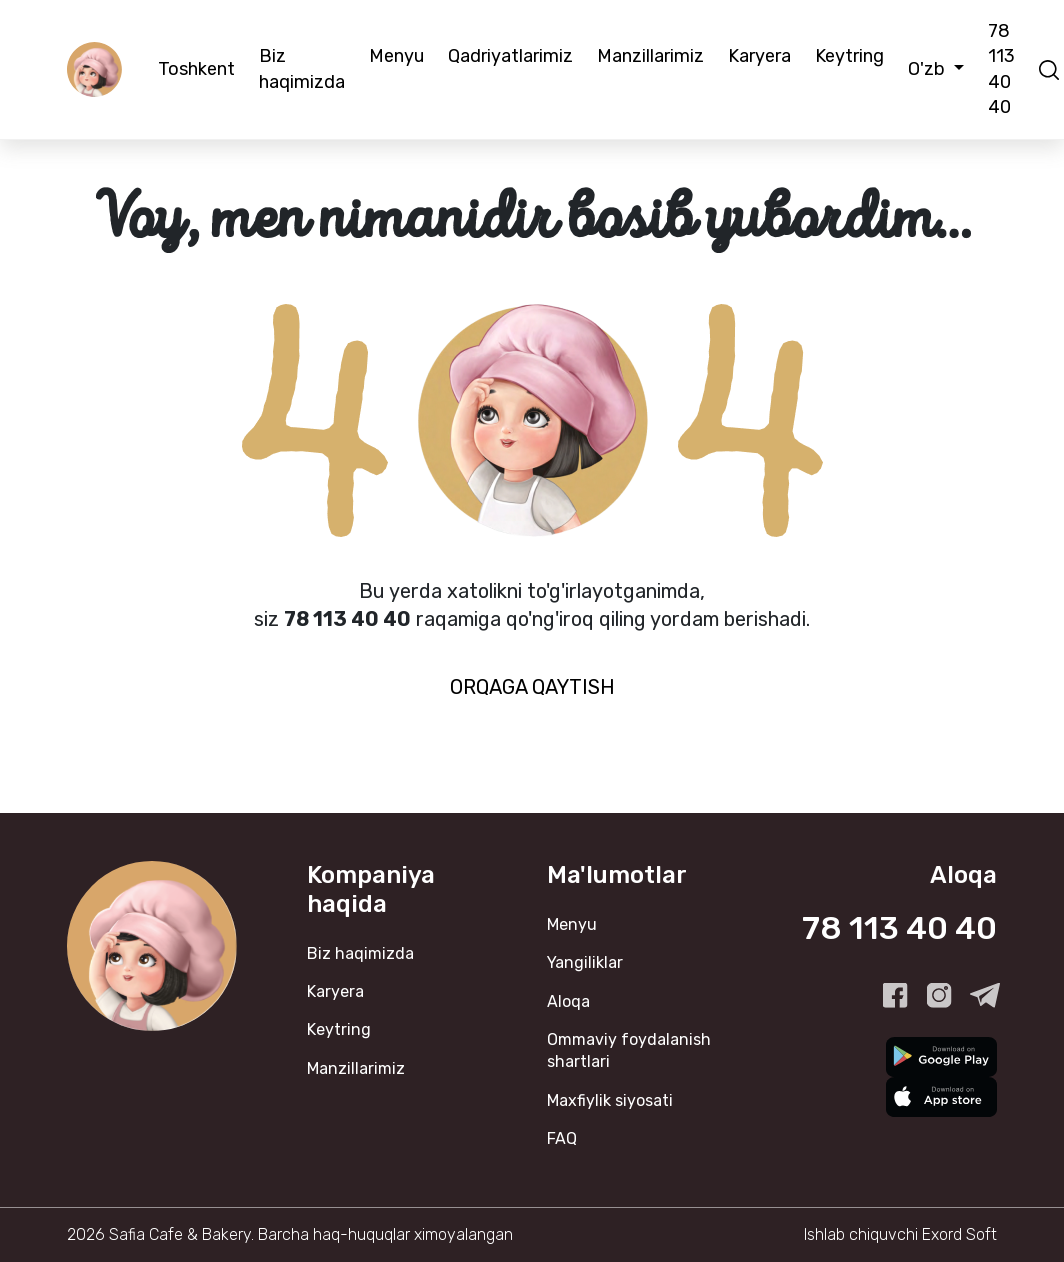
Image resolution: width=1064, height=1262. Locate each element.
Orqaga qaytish (532, 687)
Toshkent (196, 69)
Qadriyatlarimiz (510, 56)
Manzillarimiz (650, 56)
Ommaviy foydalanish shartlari (629, 1050)
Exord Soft (959, 1234)
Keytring (849, 56)
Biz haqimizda (302, 68)
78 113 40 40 (1001, 69)
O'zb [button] (928, 69)
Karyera (759, 56)
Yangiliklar (585, 962)
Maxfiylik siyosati (610, 1100)
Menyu (396, 56)
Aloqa (568, 1001)
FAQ (562, 1138)
